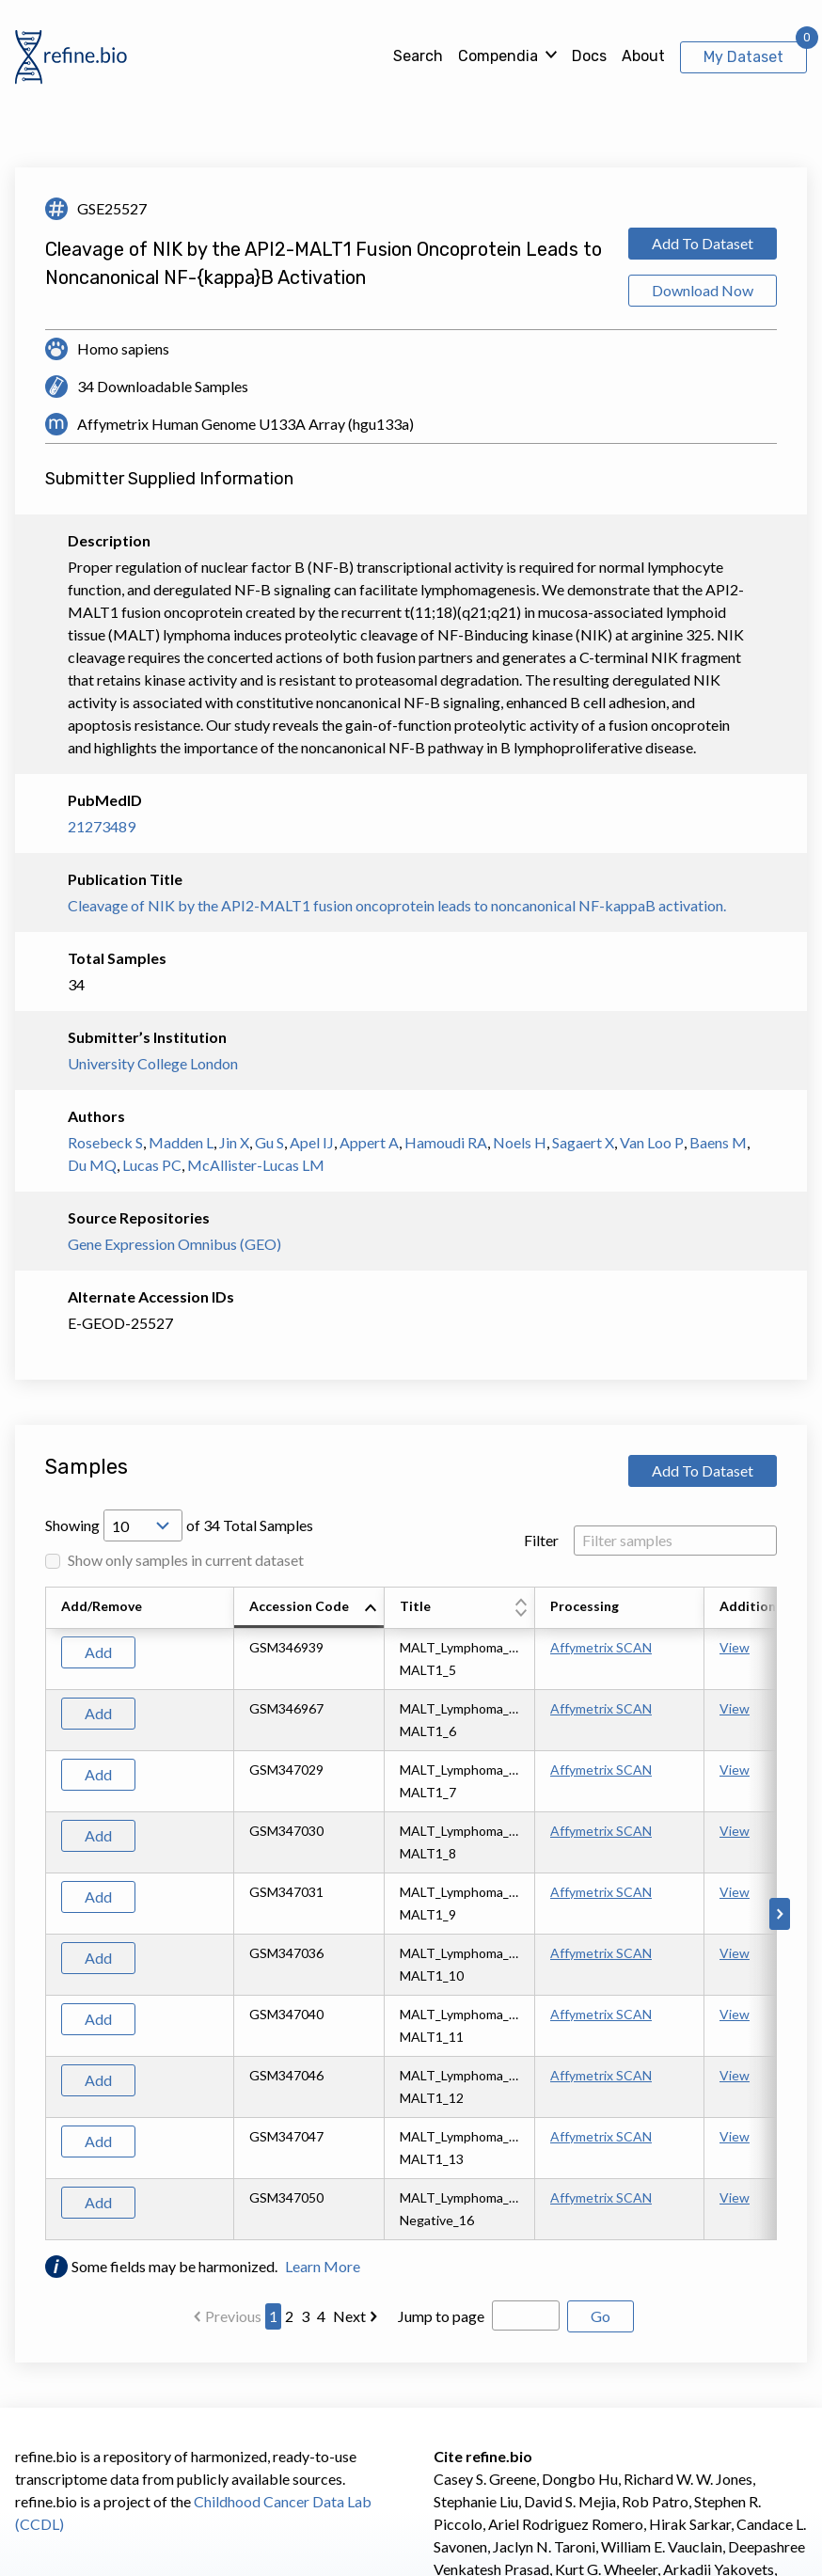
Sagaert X (583, 1142)
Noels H (519, 1142)
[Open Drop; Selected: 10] (142, 1525)
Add (98, 1652)
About (643, 56)
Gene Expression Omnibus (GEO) (174, 1244)
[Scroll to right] (779, 1914)
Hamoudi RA (445, 1142)
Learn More (322, 2266)
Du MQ (92, 1165)
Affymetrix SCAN (601, 1647)
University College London (153, 1063)
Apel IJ (312, 1142)
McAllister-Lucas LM (255, 1165)
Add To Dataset (702, 243)
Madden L (181, 1142)
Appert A (369, 1142)
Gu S (269, 1142)
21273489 (101, 826)
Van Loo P (652, 1142)
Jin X (234, 1142)
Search (418, 56)
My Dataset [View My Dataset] (743, 57)
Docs (589, 56)
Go (600, 2316)
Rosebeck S (105, 1142)
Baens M (718, 1142)
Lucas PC (152, 1165)
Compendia (498, 56)
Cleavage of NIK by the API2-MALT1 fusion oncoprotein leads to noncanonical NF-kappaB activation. (397, 905)
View (734, 1647)
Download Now (702, 290)
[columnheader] (309, 1608)
